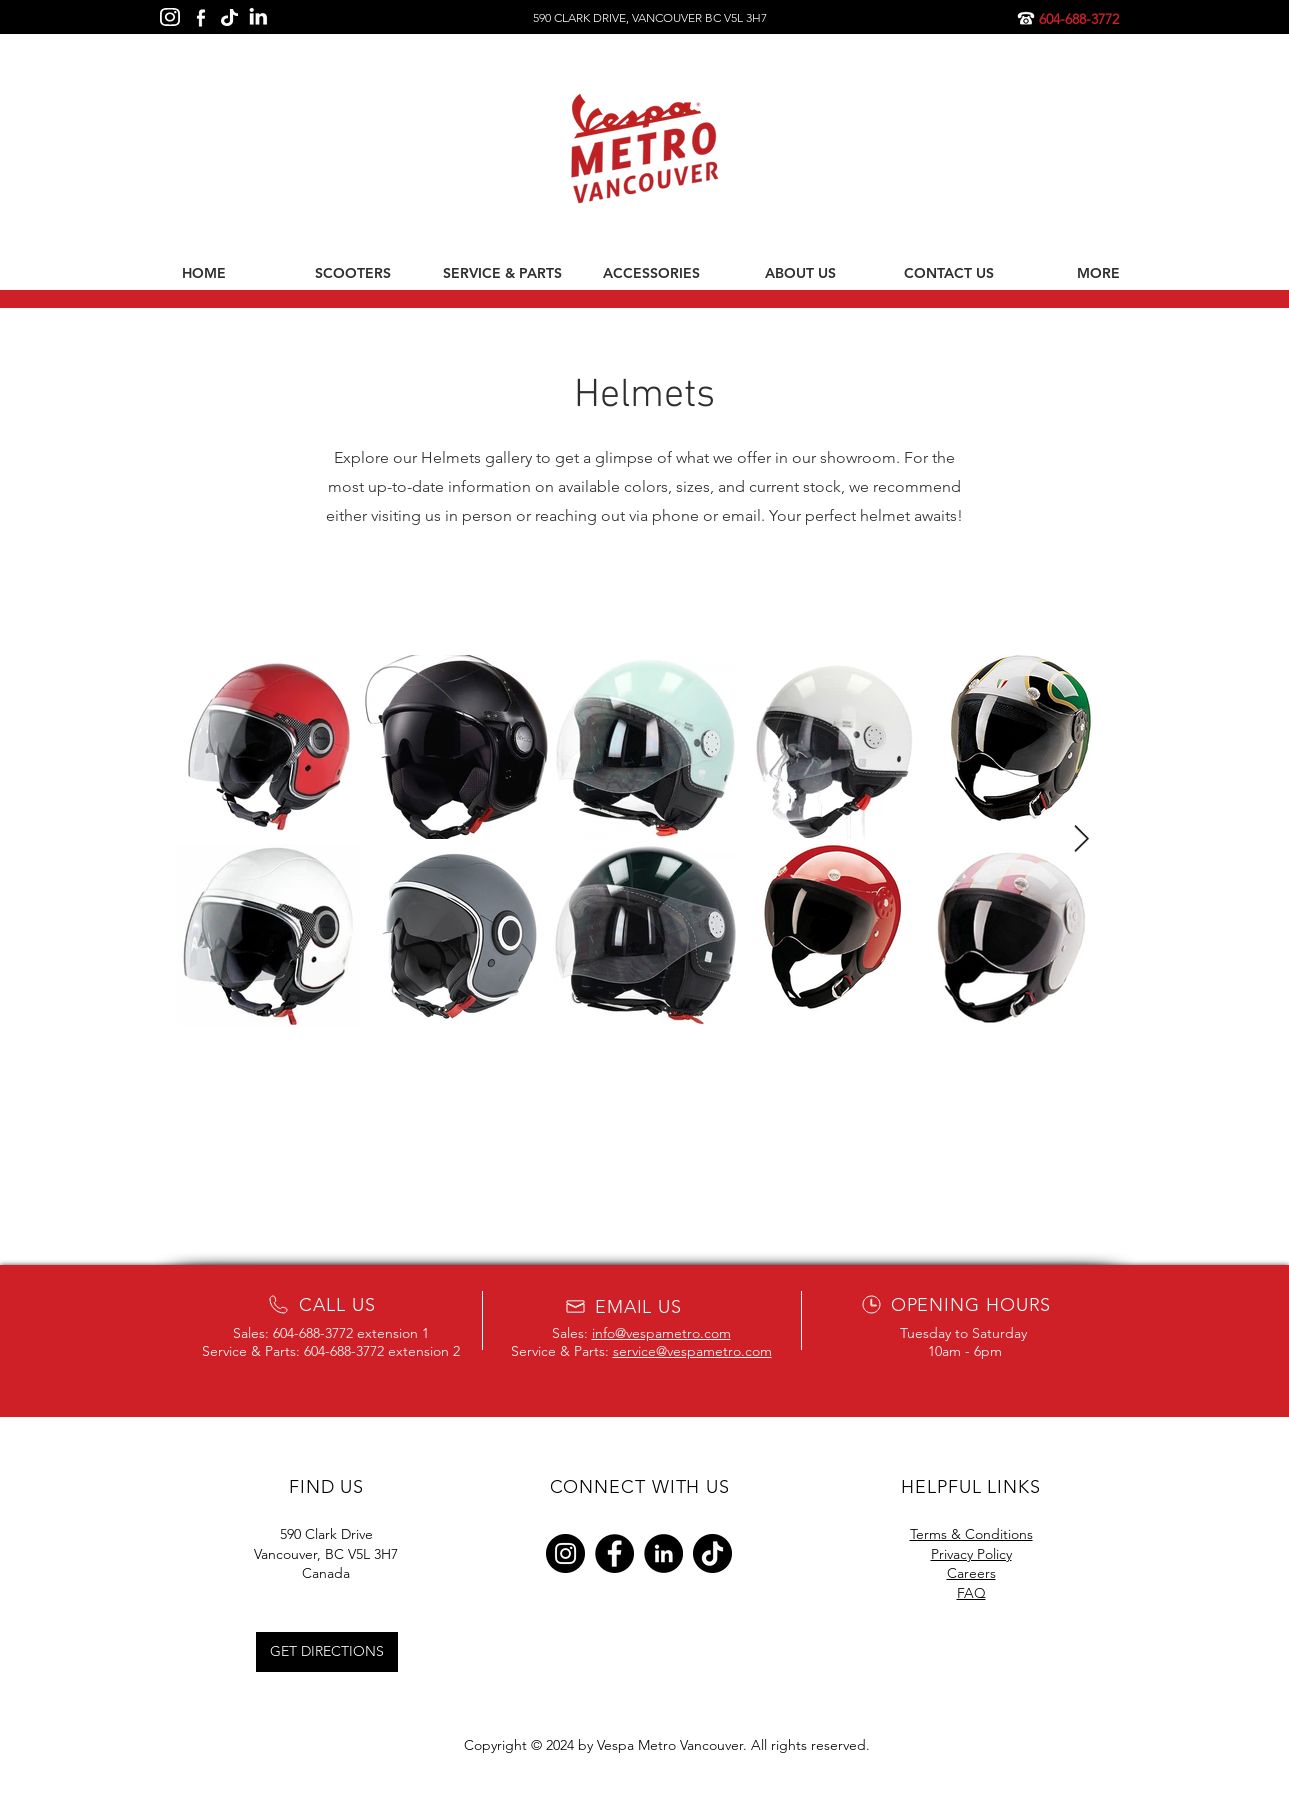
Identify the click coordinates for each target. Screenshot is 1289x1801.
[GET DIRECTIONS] (327, 1652)
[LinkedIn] (663, 1553)
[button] (353, 273)
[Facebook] (614, 1553)
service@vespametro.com (692, 1351)
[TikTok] (712, 1553)
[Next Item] (1081, 839)
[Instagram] (565, 1553)
